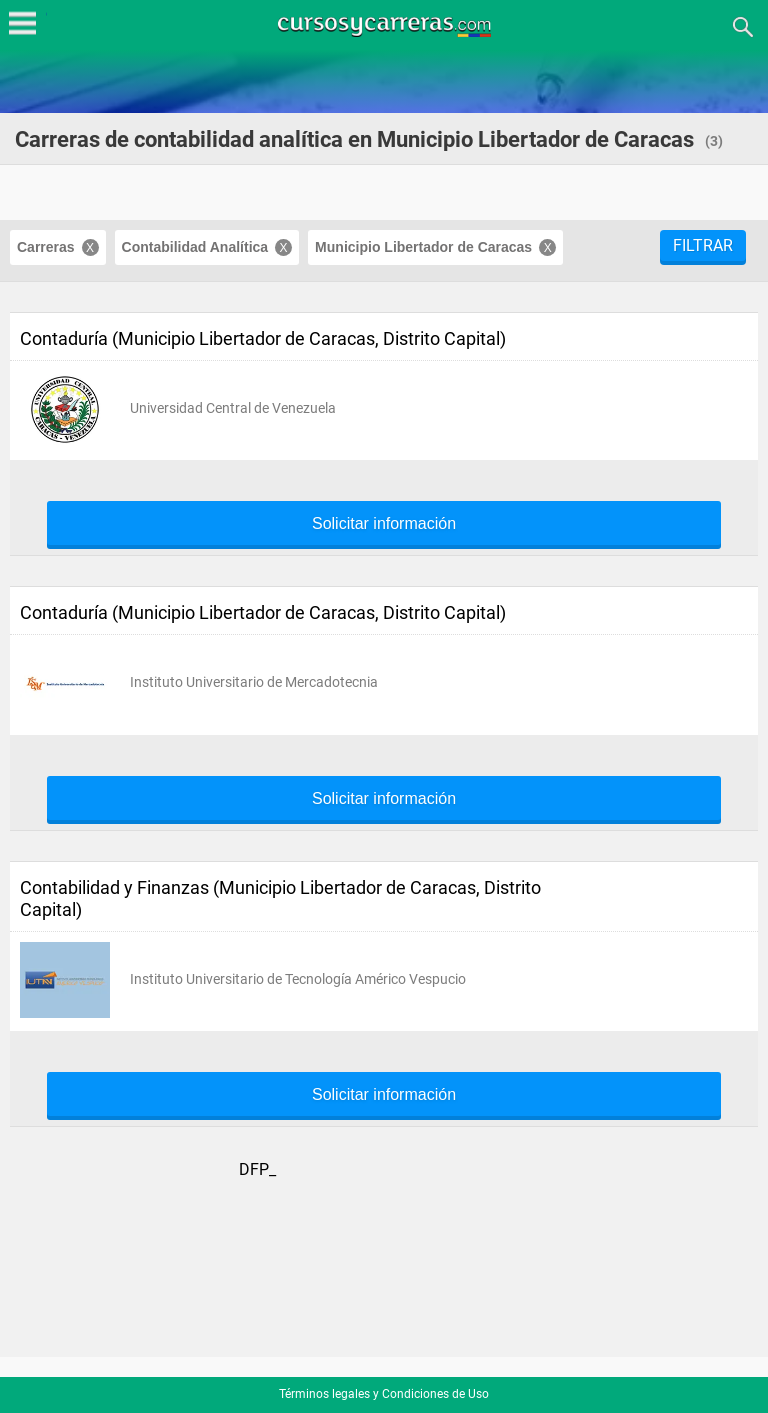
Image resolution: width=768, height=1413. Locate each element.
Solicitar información (384, 524)
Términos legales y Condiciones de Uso (384, 1394)
